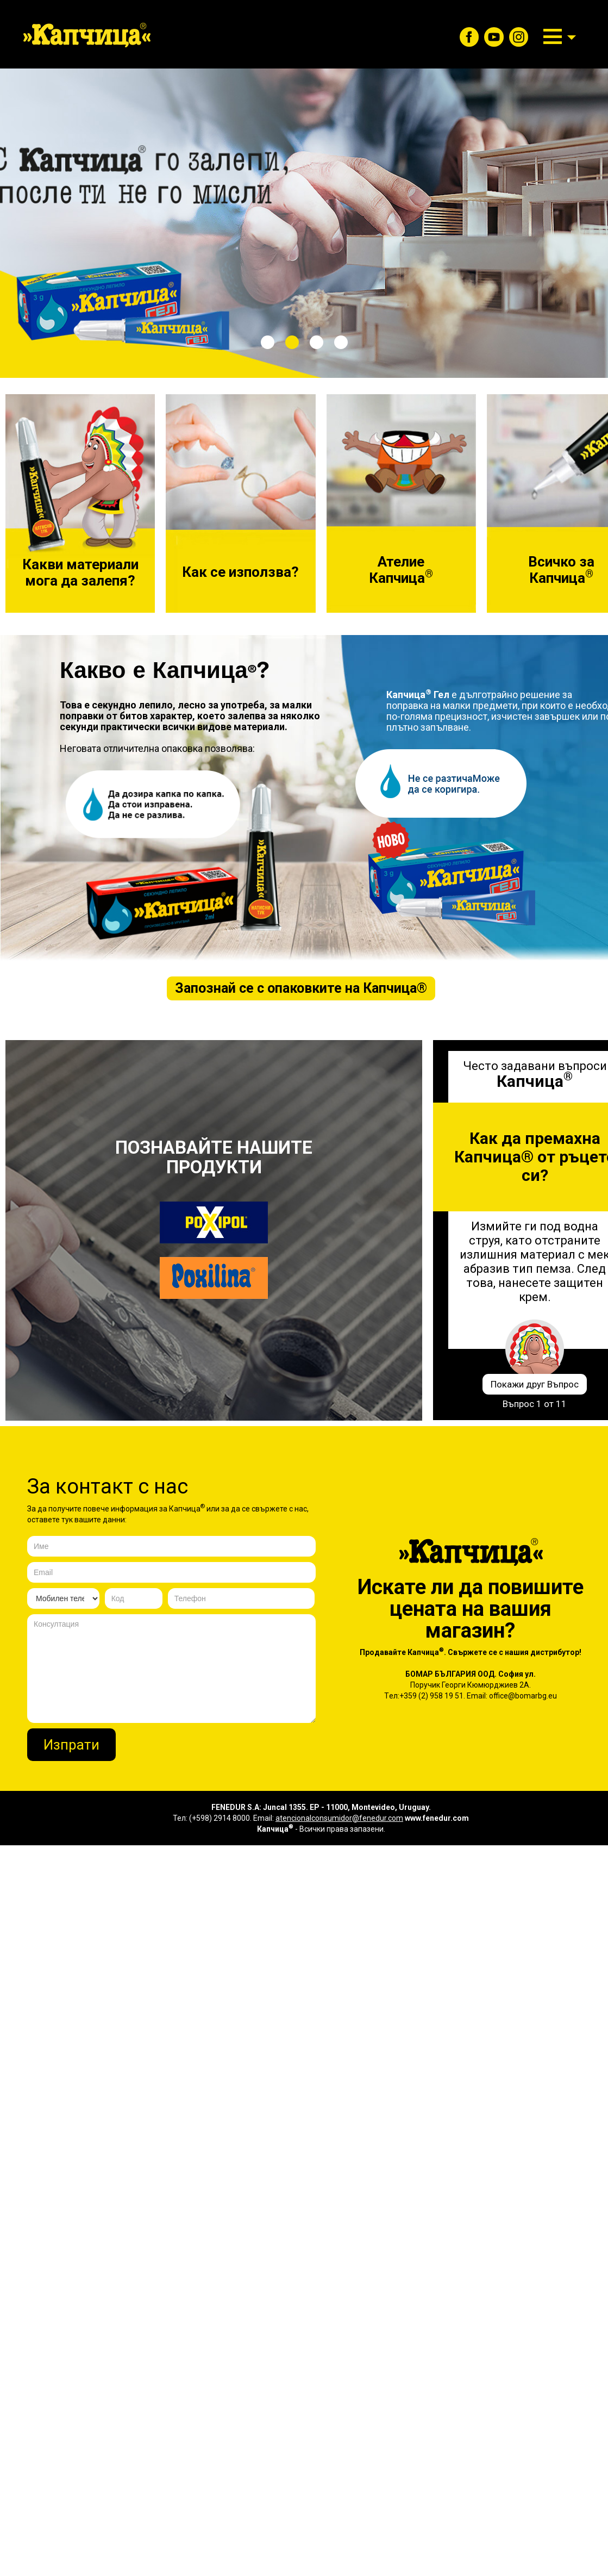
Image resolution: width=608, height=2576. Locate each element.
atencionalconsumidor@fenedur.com (339, 1818)
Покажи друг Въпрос (535, 1384)
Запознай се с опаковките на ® (301, 988)
